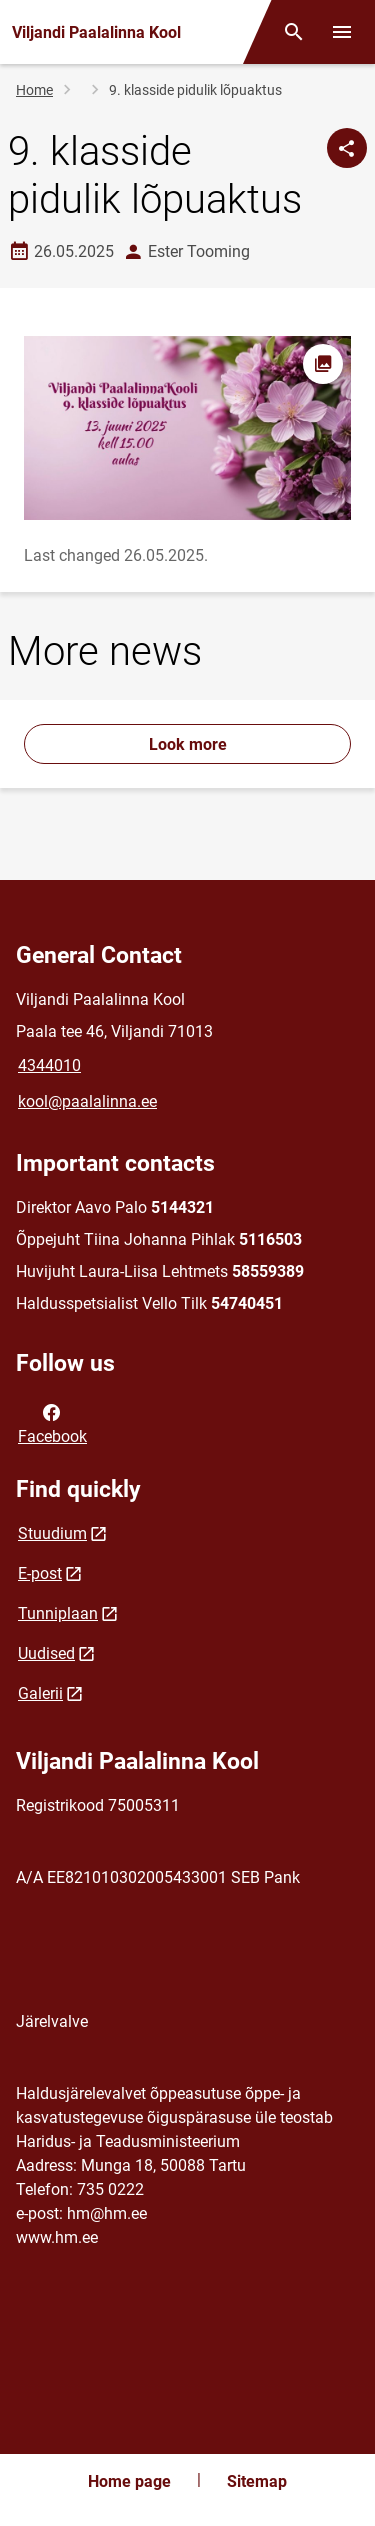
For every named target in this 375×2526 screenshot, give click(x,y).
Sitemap (257, 2481)
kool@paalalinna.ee (87, 1101)
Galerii (40, 1693)
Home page (129, 2481)
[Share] (347, 148)
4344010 (49, 1065)
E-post (40, 1573)
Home (34, 90)
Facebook (52, 1423)
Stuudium (52, 1533)
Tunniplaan (58, 1613)
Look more (188, 744)
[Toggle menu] (342, 32)
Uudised (46, 1653)
